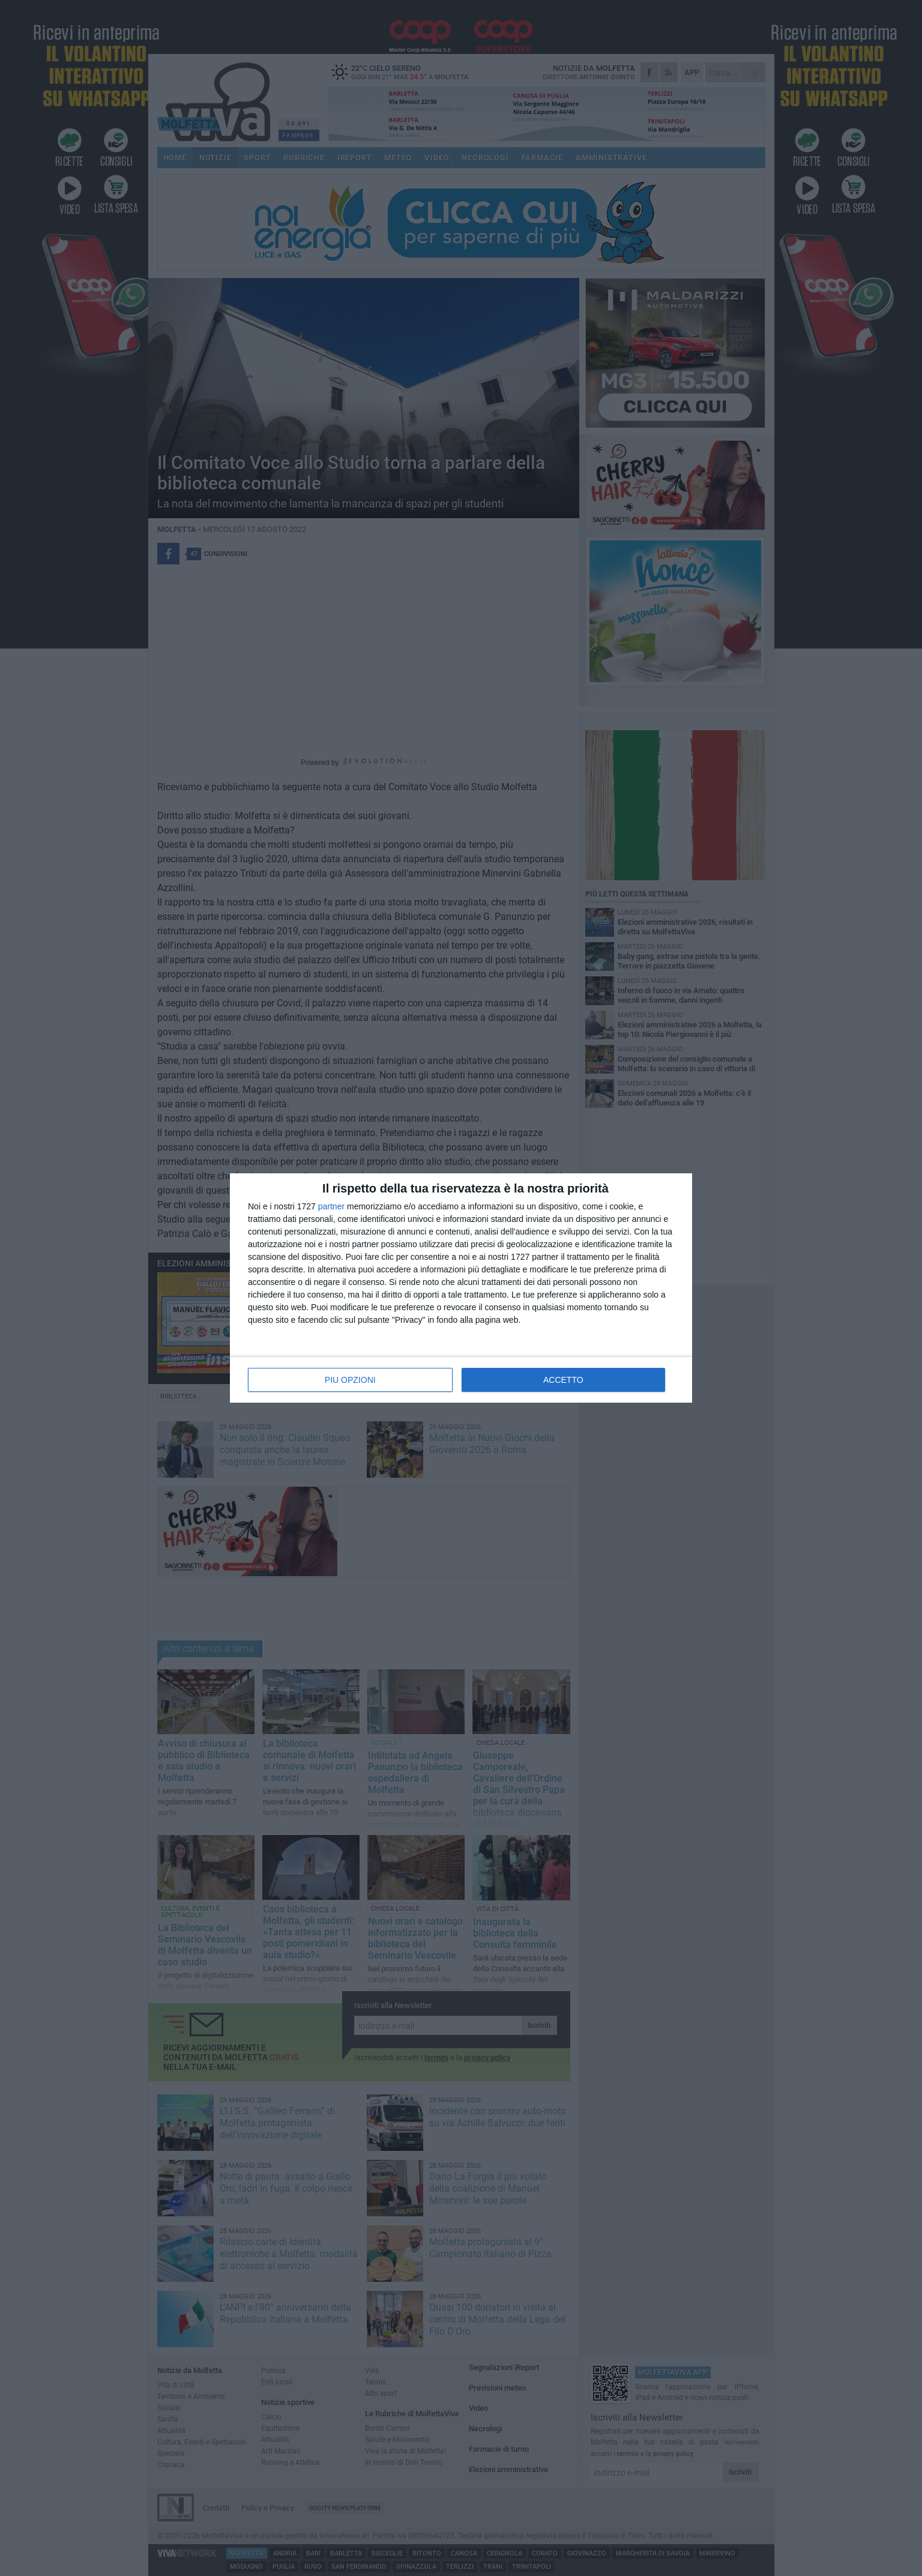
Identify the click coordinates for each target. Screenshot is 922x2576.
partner (331, 1206)
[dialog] (461, 1288)
